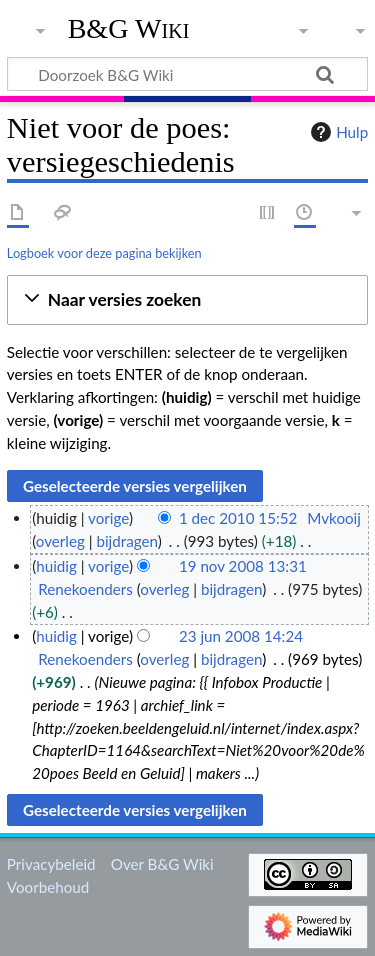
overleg (60, 541)
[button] (187, 300)
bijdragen (126, 541)
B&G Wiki (129, 29)
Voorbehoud (48, 887)
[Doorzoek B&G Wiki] (187, 74)
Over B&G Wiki (162, 864)
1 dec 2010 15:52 (238, 518)
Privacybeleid (51, 864)
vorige (108, 518)
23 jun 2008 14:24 (241, 636)
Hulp (337, 132)
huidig (56, 566)
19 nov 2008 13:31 (243, 566)
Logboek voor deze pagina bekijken (104, 253)
